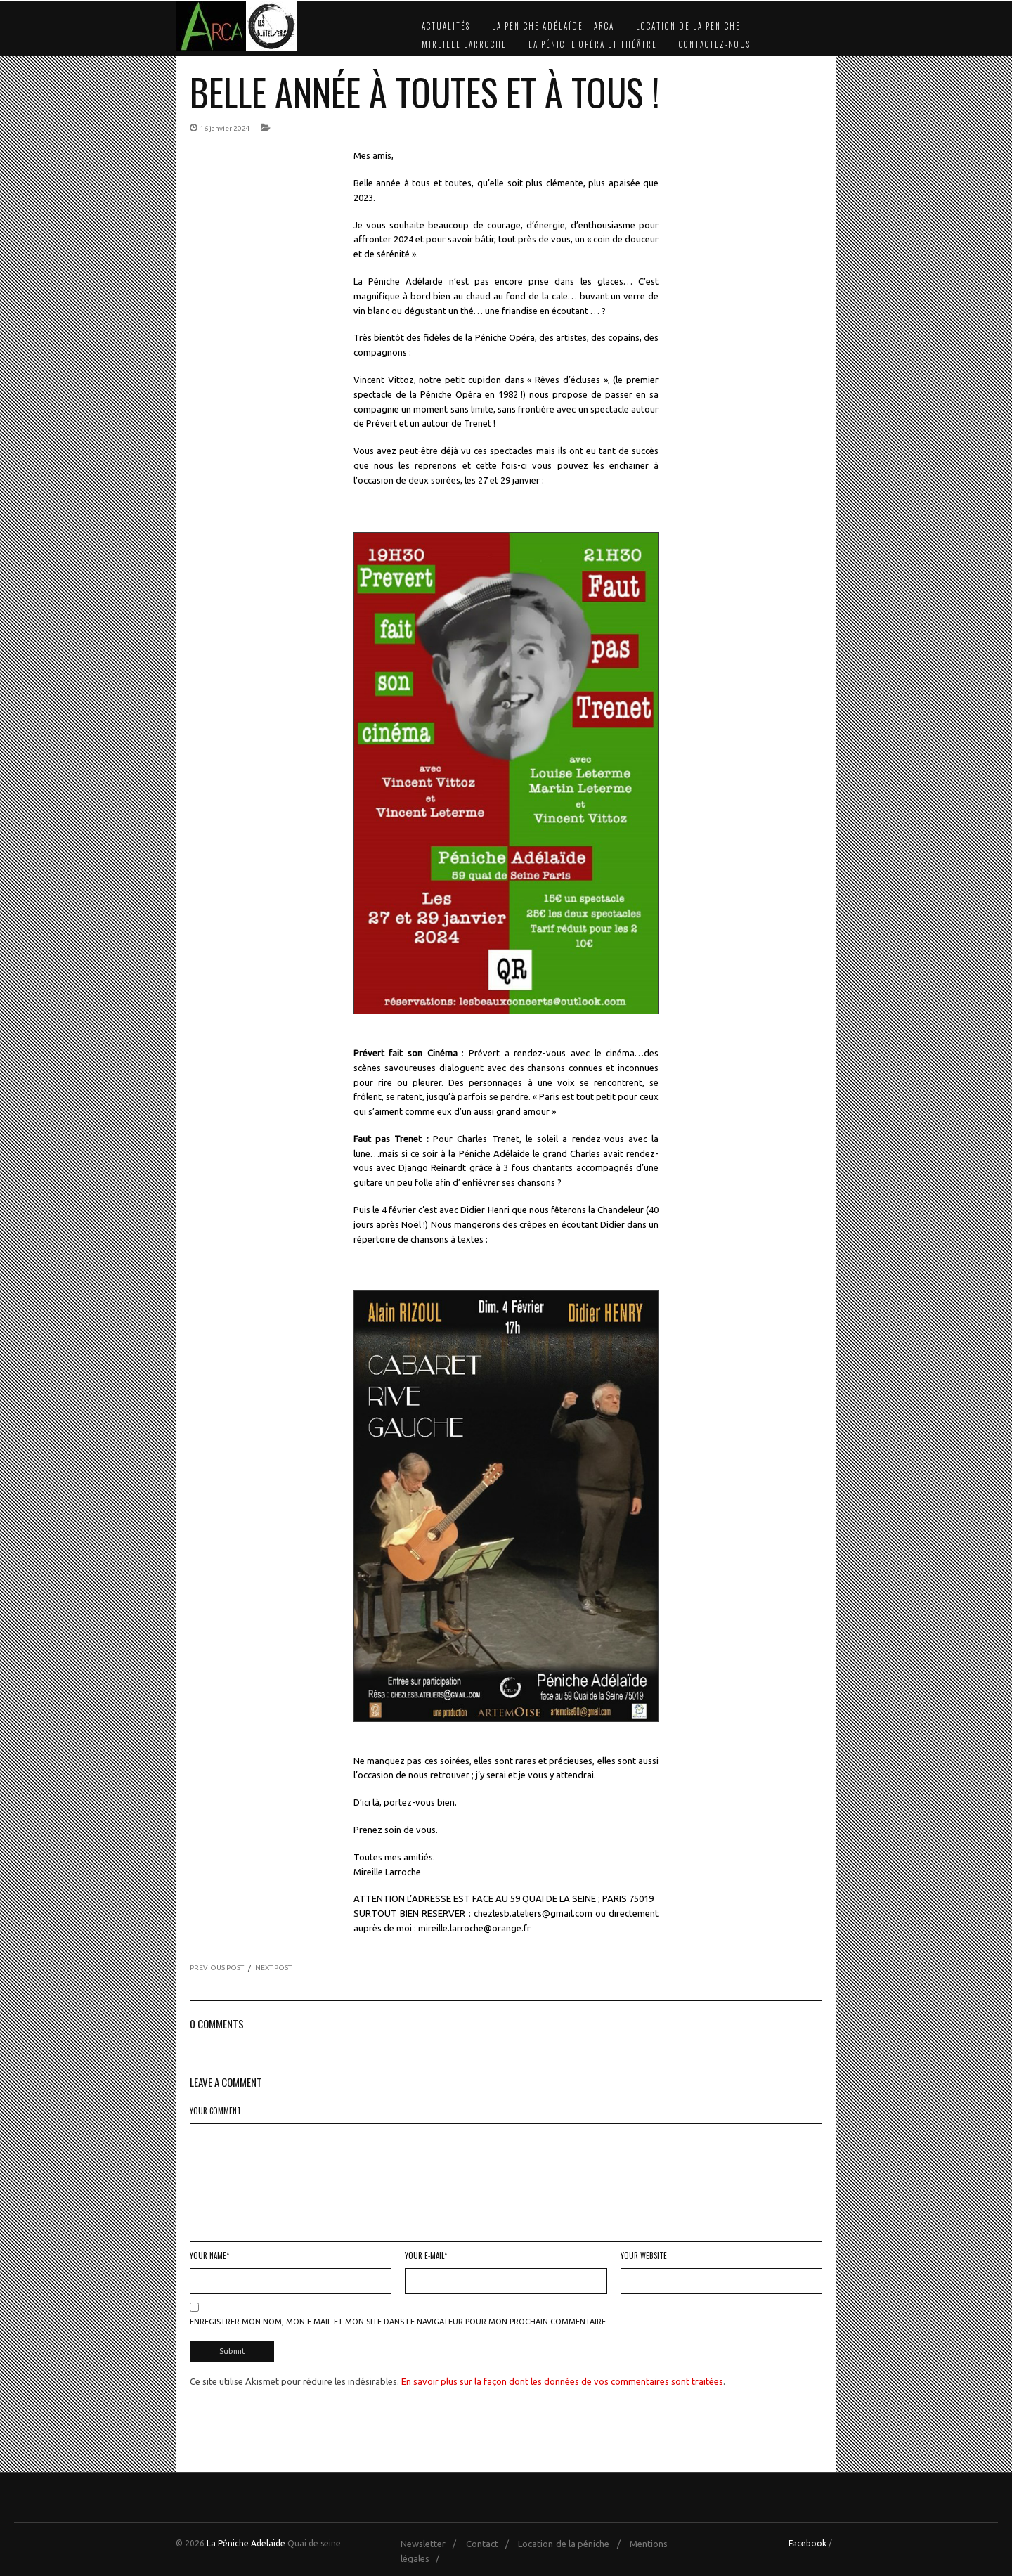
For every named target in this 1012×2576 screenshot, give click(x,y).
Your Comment (215, 2110)
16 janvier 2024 (225, 128)
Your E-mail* (426, 2255)
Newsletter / (432, 2541)
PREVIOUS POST (217, 1968)
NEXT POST (273, 1968)
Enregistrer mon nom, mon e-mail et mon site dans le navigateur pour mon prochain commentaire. (399, 2321)
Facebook (807, 2540)
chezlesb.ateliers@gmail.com (533, 1913)
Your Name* (209, 2255)
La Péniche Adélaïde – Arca (553, 26)
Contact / (491, 2541)
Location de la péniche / (572, 2541)
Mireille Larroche (464, 44)
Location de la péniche (688, 26)
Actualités (446, 26)
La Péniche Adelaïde (246, 2540)
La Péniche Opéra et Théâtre (592, 44)
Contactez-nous (715, 44)
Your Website (644, 2255)
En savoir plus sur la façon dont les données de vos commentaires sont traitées (562, 2378)
